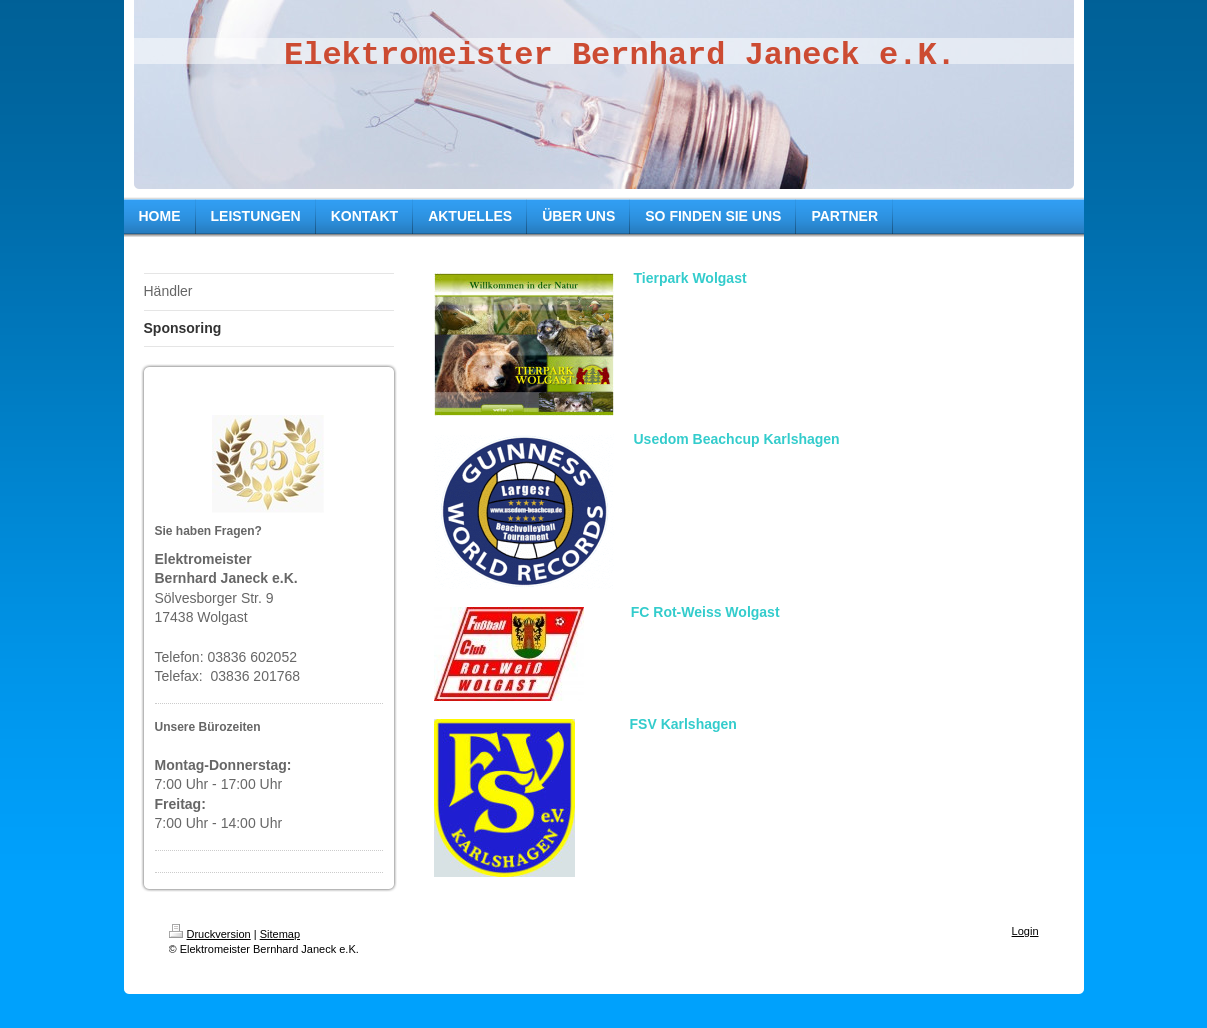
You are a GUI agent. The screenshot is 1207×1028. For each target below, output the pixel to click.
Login (1025, 931)
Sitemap (280, 934)
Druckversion (210, 934)
